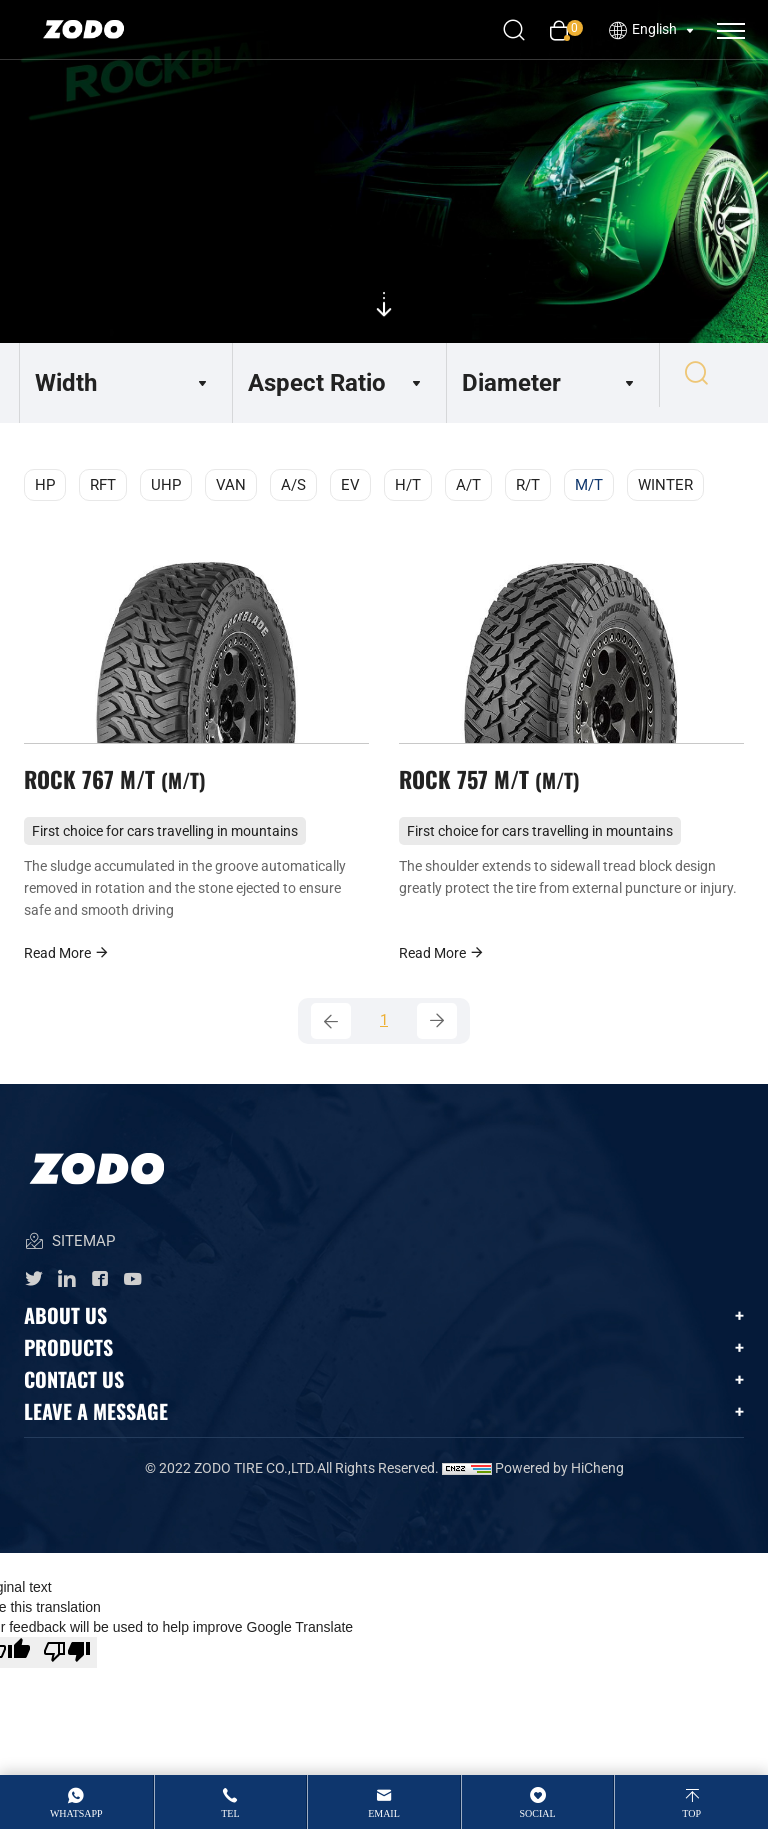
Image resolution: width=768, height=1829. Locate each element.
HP (45, 485)
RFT (103, 485)
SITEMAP (69, 1258)
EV (350, 485)
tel (230, 1813)
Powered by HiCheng (559, 1484)
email (384, 1813)
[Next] (437, 1035)
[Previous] (331, 1035)
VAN (231, 485)
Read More (67, 964)
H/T (408, 485)
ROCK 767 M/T (120, 787)
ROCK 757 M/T (494, 787)
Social (538, 1813)
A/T (468, 485)
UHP (166, 485)
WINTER (665, 485)
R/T (528, 485)
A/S (293, 485)
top (691, 1813)
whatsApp (76, 1813)
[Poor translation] (67, 1668)
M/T (589, 485)
